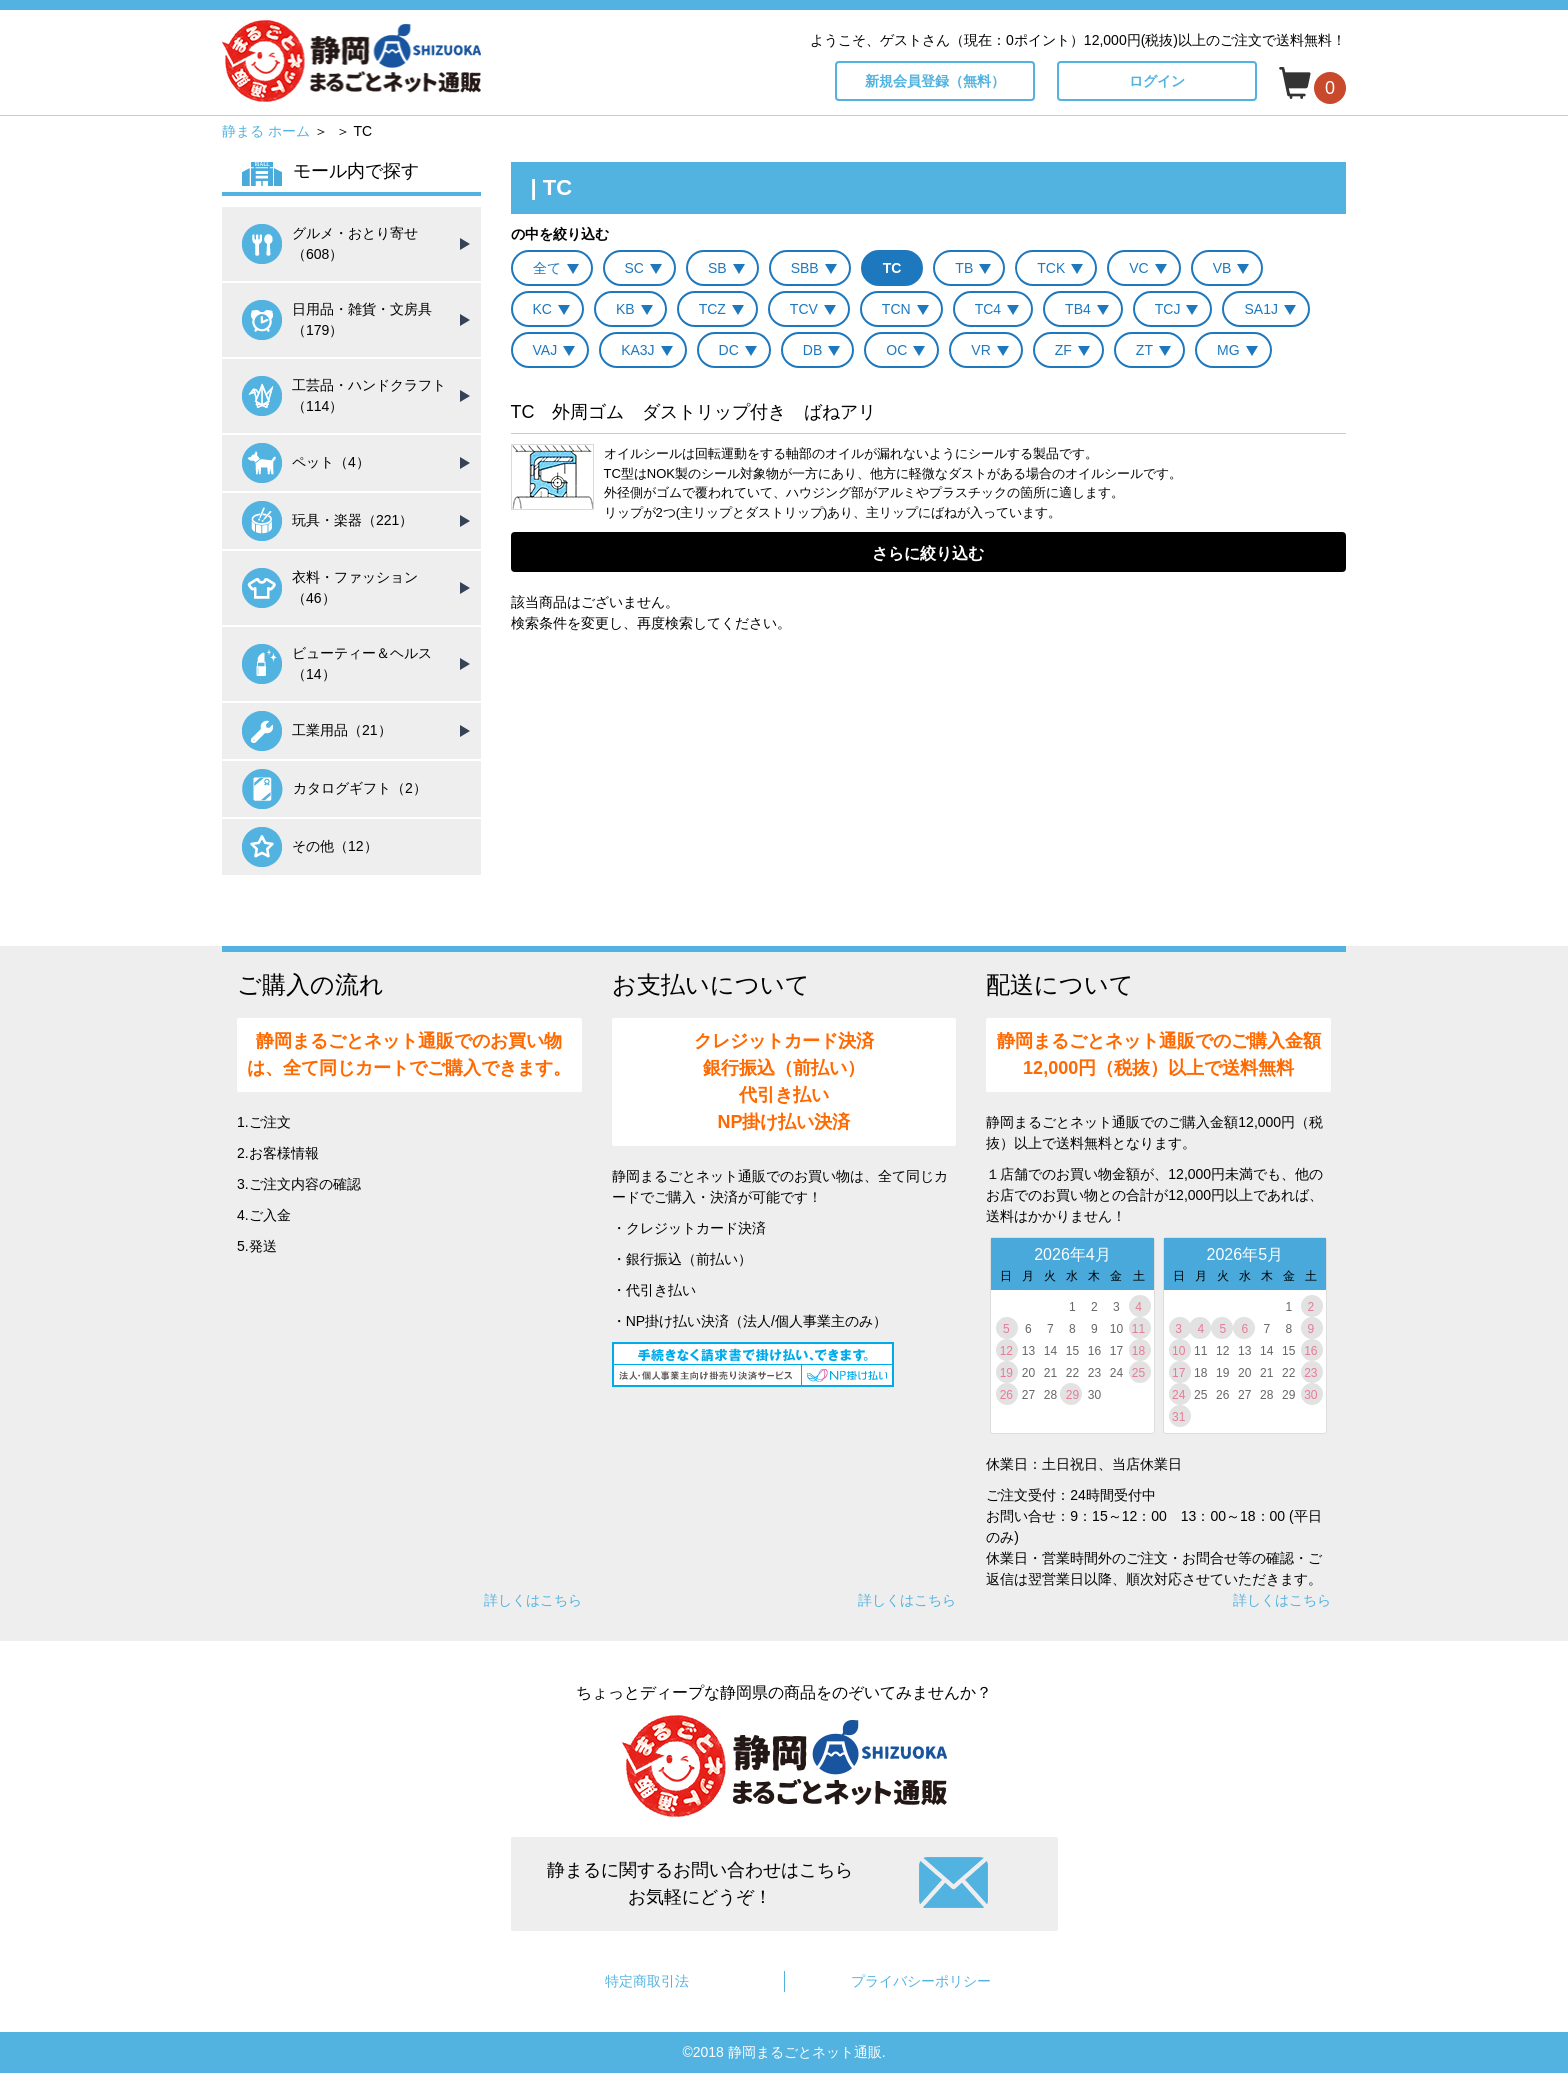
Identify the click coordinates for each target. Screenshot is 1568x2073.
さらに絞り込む (928, 553)
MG (1228, 350)
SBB (805, 268)
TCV (804, 309)
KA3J (637, 350)
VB (1222, 268)
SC (634, 268)
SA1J (1260, 309)
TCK (1051, 268)
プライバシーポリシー (921, 1981)
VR (980, 350)
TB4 (1078, 309)
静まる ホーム (266, 131)
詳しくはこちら (533, 1600)
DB (812, 350)
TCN (896, 309)
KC (542, 309)
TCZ (712, 309)
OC (896, 350)
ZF (1063, 350)
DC (729, 350)
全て (547, 268)
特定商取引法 (647, 1981)
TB (964, 268)
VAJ (545, 350)
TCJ (1168, 309)
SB (717, 268)
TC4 (988, 309)
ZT (1144, 350)
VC (1138, 268)
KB (625, 309)
